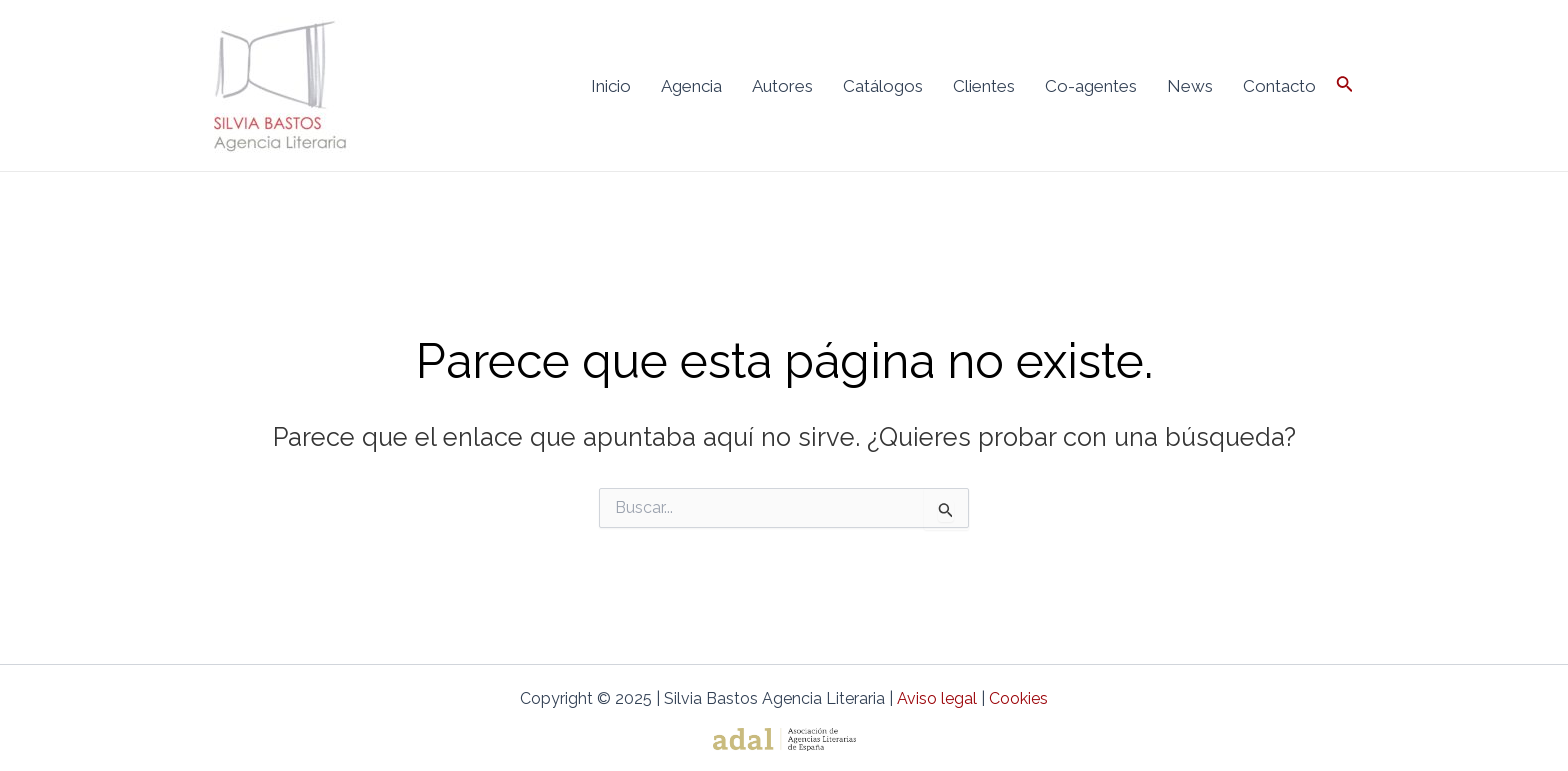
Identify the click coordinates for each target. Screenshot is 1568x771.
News (1190, 86)
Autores (782, 86)
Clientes (984, 86)
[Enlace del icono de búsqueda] (1345, 85)
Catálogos (883, 86)
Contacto (1279, 86)
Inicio (611, 86)
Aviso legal (937, 698)
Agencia (691, 86)
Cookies (1018, 698)
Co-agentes (1091, 86)
